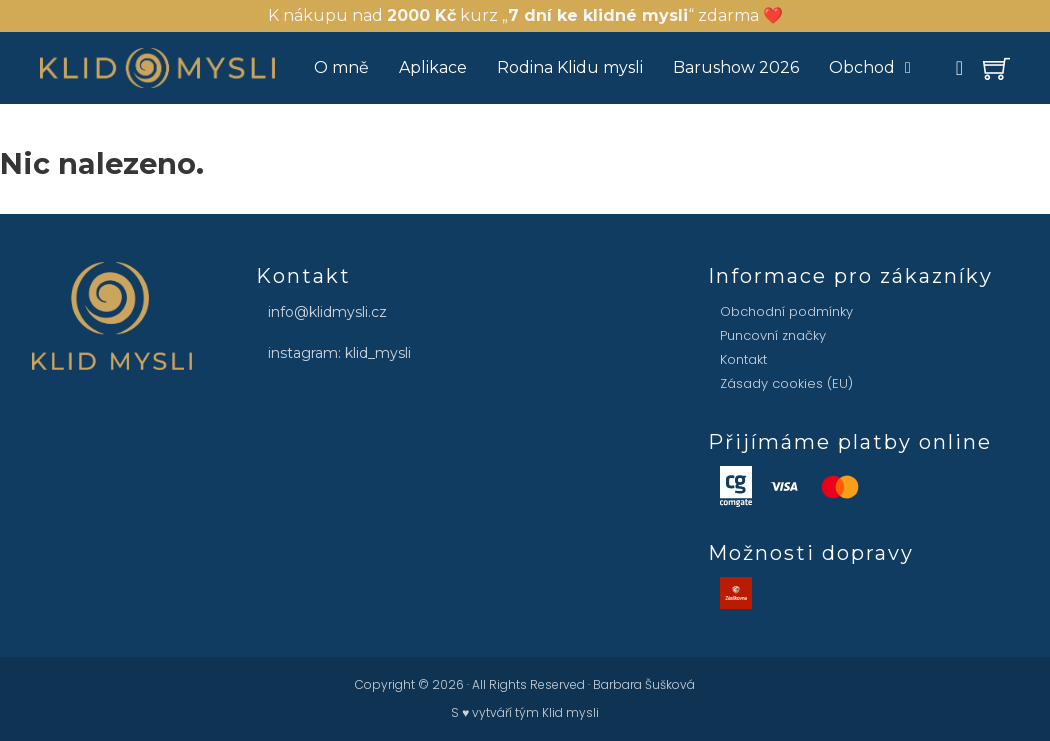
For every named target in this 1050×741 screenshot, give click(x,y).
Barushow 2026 (736, 67)
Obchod (862, 67)
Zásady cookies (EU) (786, 383)
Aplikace (433, 67)
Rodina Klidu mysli (570, 67)
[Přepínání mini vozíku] (996, 68)
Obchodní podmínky (786, 311)
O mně (341, 67)
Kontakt (743, 359)
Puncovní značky (773, 335)
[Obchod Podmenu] (908, 68)
